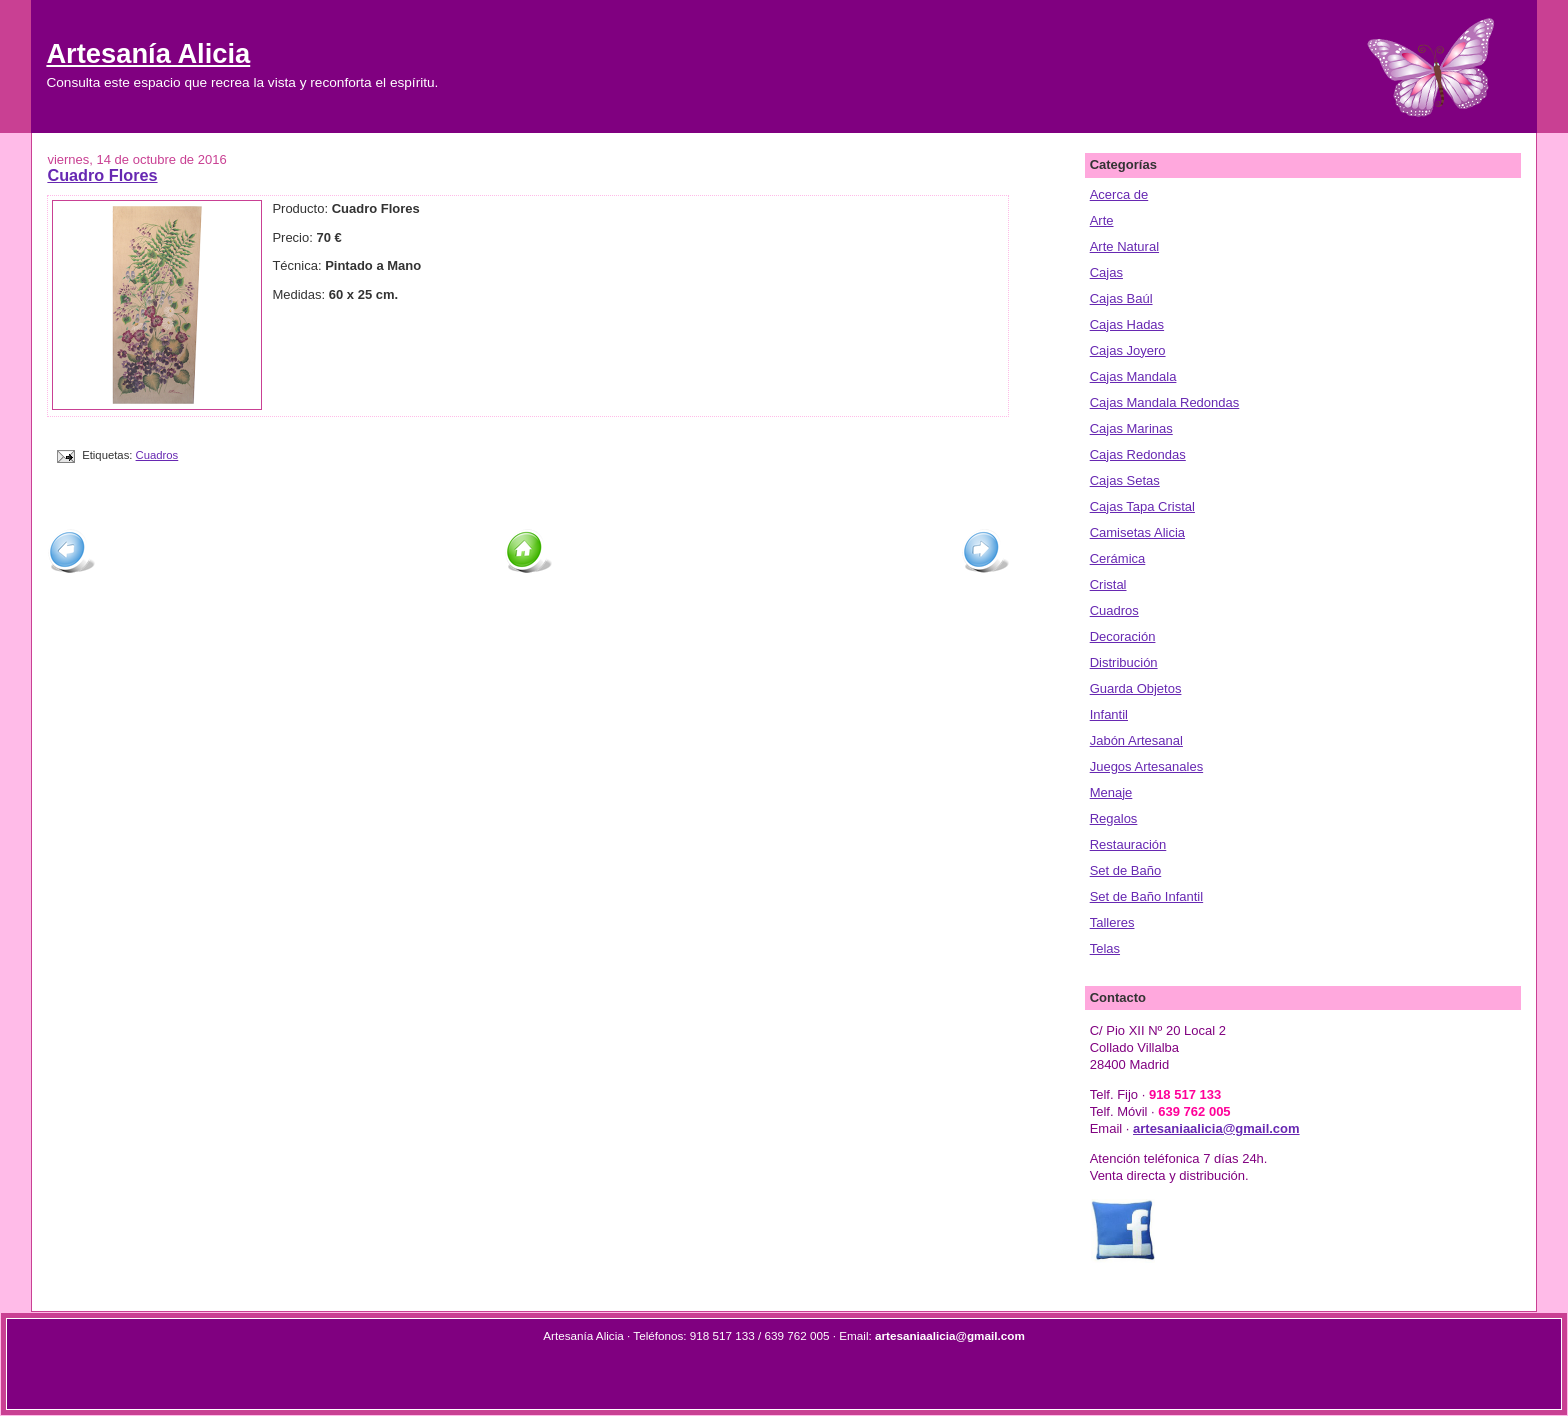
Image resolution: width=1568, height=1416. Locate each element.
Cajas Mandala (1133, 376)
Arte (1102, 220)
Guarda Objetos (1136, 688)
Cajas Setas (1125, 480)
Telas (1105, 948)
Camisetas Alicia (1137, 532)
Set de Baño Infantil (1146, 896)
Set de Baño (1126, 870)
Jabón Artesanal (1136, 740)
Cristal (1108, 584)
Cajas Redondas (1138, 454)
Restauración (1128, 844)
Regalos (1114, 818)
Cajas (1106, 272)
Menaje (1111, 792)
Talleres (1112, 922)
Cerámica (1118, 558)
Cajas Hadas (1127, 324)
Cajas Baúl (1121, 298)
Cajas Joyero (1128, 350)
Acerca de (1119, 194)
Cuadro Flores (102, 175)
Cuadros (157, 455)
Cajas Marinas (1131, 428)
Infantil (1109, 714)
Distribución (1124, 662)
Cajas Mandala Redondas (1165, 402)
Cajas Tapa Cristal (1142, 506)
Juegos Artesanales (1146, 766)
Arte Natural (1124, 246)
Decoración (1123, 636)
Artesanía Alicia (148, 53)
